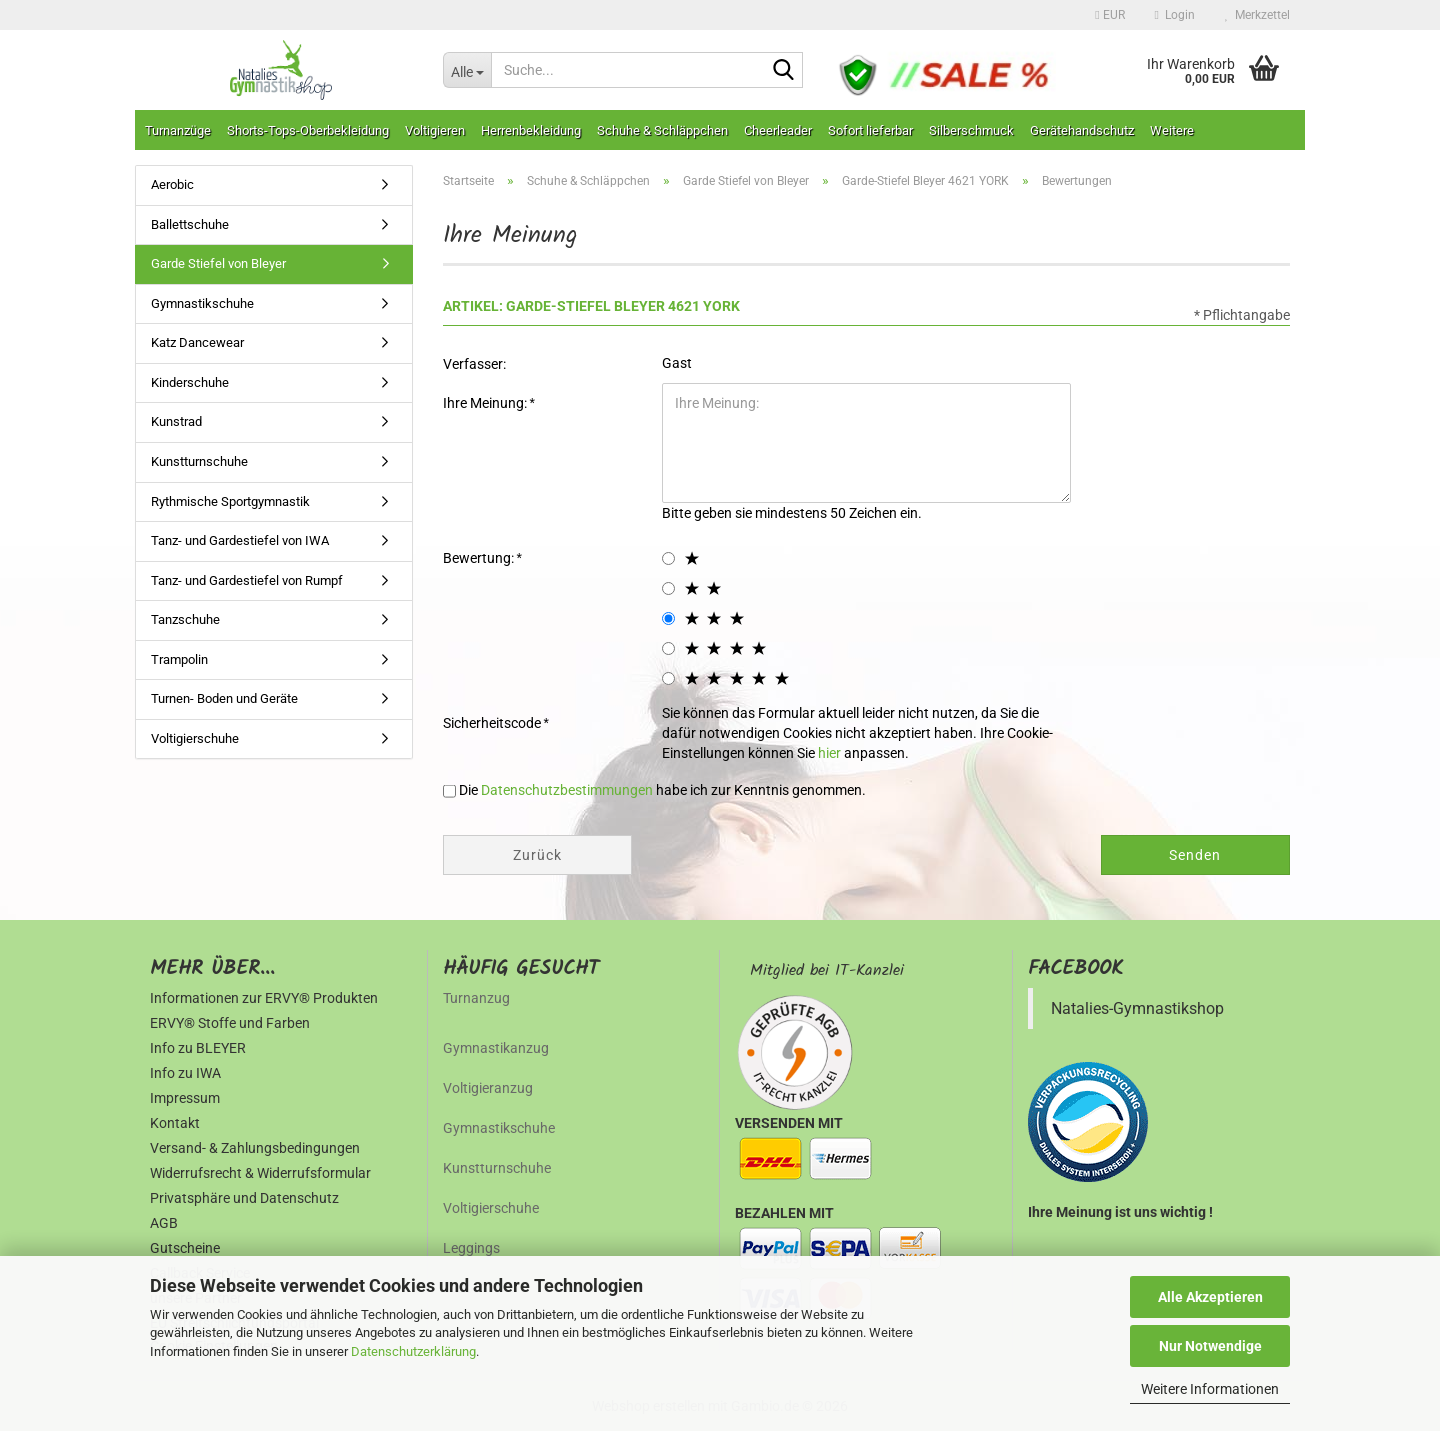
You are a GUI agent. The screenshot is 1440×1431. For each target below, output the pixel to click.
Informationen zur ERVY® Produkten (264, 998)
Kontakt (175, 1123)
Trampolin (179, 659)
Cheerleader (778, 130)
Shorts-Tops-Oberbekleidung (308, 130)
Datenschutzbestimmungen (567, 790)
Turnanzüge (178, 130)
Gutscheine (185, 1248)
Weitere (1172, 130)
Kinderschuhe (190, 382)
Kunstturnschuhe (199, 461)
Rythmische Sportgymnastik (230, 501)
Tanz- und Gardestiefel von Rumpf (247, 580)
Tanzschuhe (185, 619)
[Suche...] (467, 70)
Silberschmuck (971, 130)
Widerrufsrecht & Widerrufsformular (260, 1173)
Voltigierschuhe (195, 738)
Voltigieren (435, 130)
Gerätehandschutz (1082, 130)
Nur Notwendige (1210, 1346)
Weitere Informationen (1210, 1389)
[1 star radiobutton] (668, 558)
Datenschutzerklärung (413, 1351)
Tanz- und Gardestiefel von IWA (240, 540)
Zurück (537, 855)
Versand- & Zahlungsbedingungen (255, 1148)
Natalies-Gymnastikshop (1137, 1008)
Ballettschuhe (190, 224)
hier (829, 753)
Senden (1195, 855)
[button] (1109, 15)
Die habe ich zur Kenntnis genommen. (662, 790)
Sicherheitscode (493, 723)
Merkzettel (1257, 15)
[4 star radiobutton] (668, 648)
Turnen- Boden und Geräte (224, 698)
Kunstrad (176, 421)
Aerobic (172, 184)
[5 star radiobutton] (668, 678)
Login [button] (1175, 15)
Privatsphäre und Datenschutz (244, 1198)
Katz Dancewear (197, 342)
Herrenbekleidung (531, 130)
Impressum (185, 1098)
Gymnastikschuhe (202, 303)
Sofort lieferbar (870, 130)
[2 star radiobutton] (668, 588)
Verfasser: (474, 364)
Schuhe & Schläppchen (662, 130)
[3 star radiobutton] (668, 618)
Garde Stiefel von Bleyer (218, 263)
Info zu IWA (185, 1073)
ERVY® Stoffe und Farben (230, 1023)
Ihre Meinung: (486, 403)
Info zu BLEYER (198, 1048)
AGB (164, 1223)
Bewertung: (480, 558)
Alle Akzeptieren (1210, 1297)
